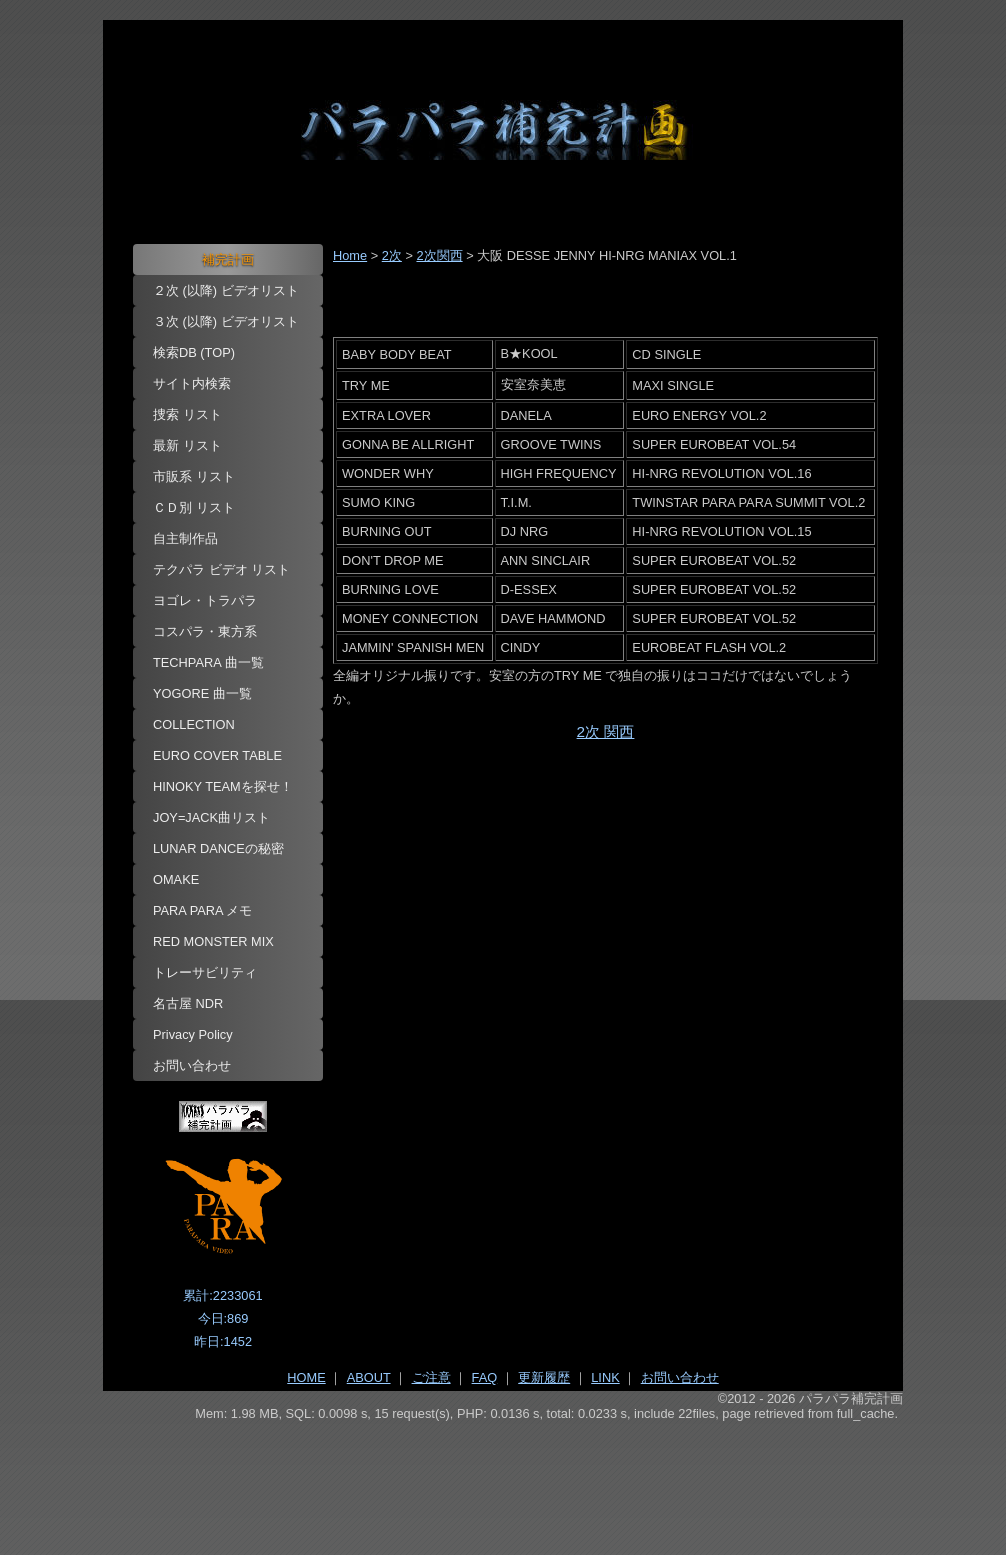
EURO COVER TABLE (217, 755)
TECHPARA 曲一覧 (208, 662)
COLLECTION (194, 724)
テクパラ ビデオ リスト (221, 569)
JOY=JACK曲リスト (211, 817)
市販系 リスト (194, 476)
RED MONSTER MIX (213, 941)
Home (350, 255)
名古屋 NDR (188, 1003)
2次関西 (439, 255)
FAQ (485, 1377)
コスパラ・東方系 (205, 631)
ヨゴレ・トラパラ (205, 600)
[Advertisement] (503, 1476)
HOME (306, 1377)
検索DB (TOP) (194, 352)
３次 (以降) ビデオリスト (226, 321)
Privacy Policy (193, 1034)
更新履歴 (544, 1377)
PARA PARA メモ (203, 910)
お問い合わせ (192, 1065)
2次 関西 (606, 731)
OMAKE (176, 879)
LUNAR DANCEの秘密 (218, 848)
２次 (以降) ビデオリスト (226, 290)
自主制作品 (185, 538)
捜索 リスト (187, 414)
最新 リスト (187, 445)
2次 (392, 255)
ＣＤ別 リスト (194, 507)
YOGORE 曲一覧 (202, 693)
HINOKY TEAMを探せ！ (223, 786)
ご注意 (431, 1377)
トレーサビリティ (205, 972)
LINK (605, 1377)
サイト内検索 (192, 383)
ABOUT (369, 1377)
